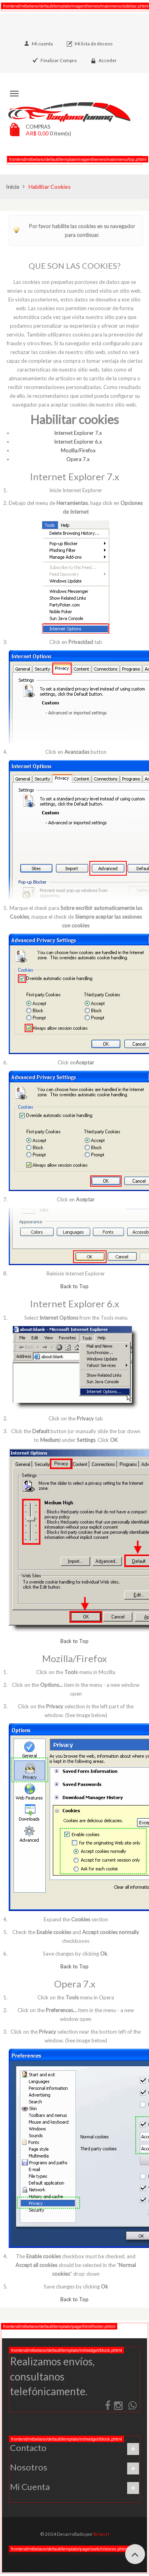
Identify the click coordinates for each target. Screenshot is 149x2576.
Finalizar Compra (59, 60)
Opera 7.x (78, 459)
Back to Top (74, 1286)
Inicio (12, 186)
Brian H (101, 2534)
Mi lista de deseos (94, 44)
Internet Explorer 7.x (78, 433)
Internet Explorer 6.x (78, 441)
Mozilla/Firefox (78, 450)
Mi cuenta (42, 44)
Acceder (108, 60)
